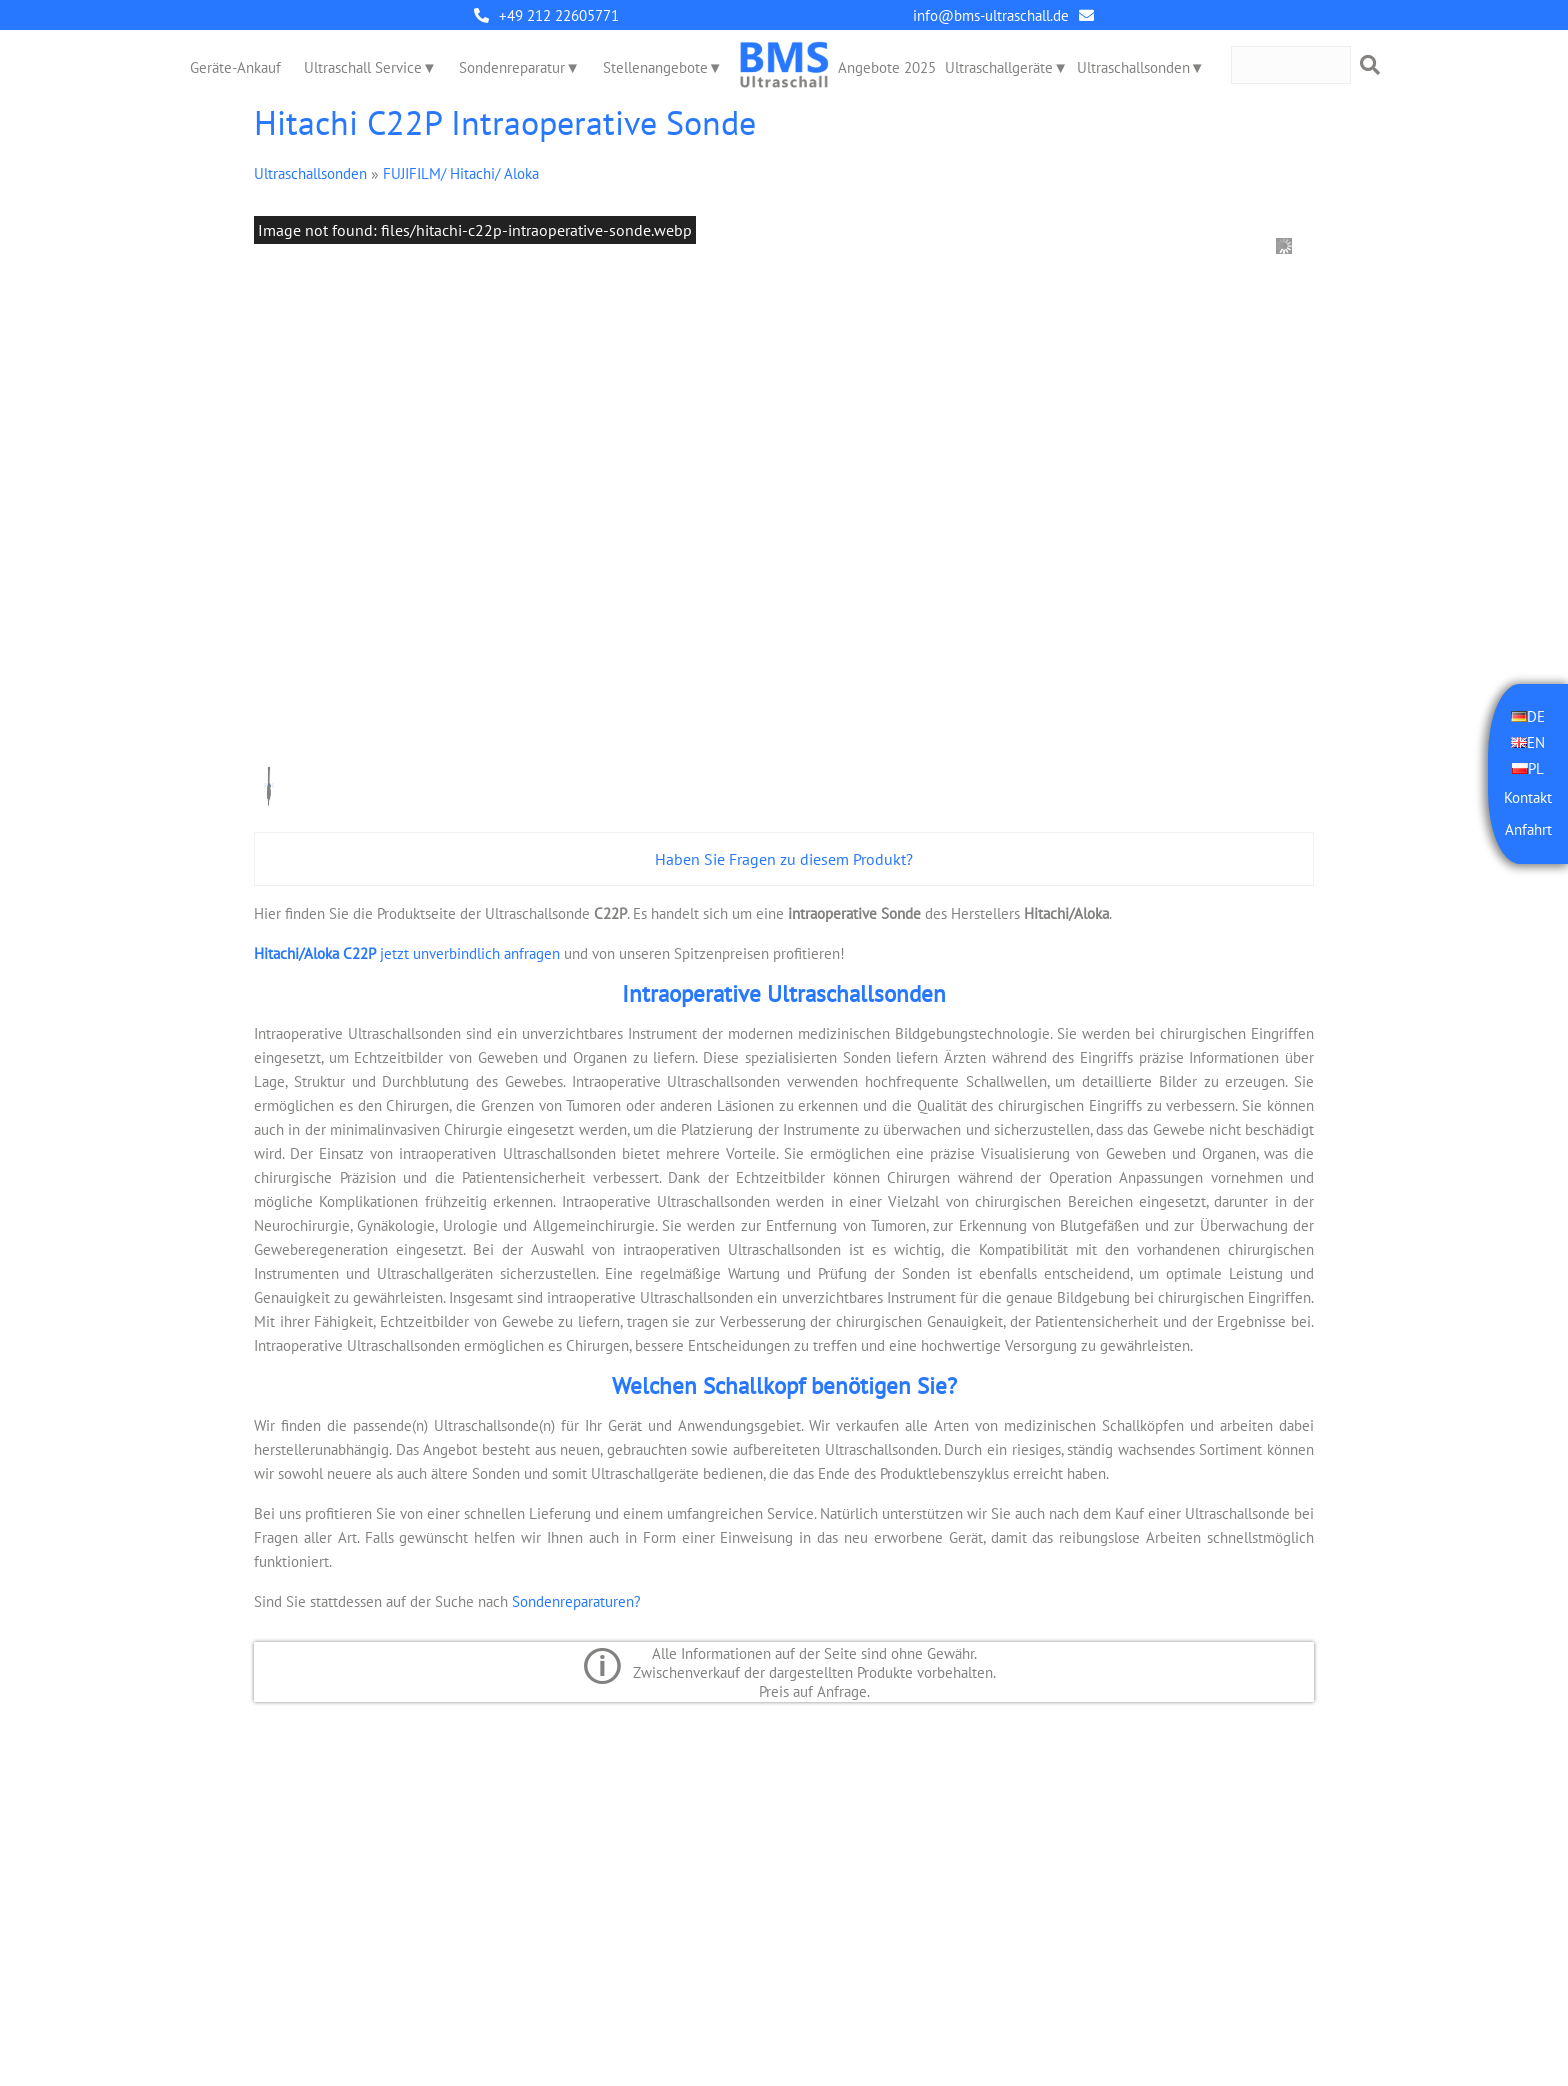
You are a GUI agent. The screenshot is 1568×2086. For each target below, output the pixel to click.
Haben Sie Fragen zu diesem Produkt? (784, 859)
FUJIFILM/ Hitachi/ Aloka (461, 173)
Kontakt (1528, 797)
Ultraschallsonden (1133, 67)
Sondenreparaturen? (576, 1601)
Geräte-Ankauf (235, 67)
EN (1536, 742)
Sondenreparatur (512, 67)
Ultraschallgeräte (999, 67)
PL (1536, 768)
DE (1536, 716)
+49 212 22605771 (559, 15)
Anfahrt (1528, 829)
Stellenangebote (655, 67)
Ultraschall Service (363, 67)
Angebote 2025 (887, 67)
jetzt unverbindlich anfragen (407, 953)
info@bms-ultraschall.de (991, 15)
